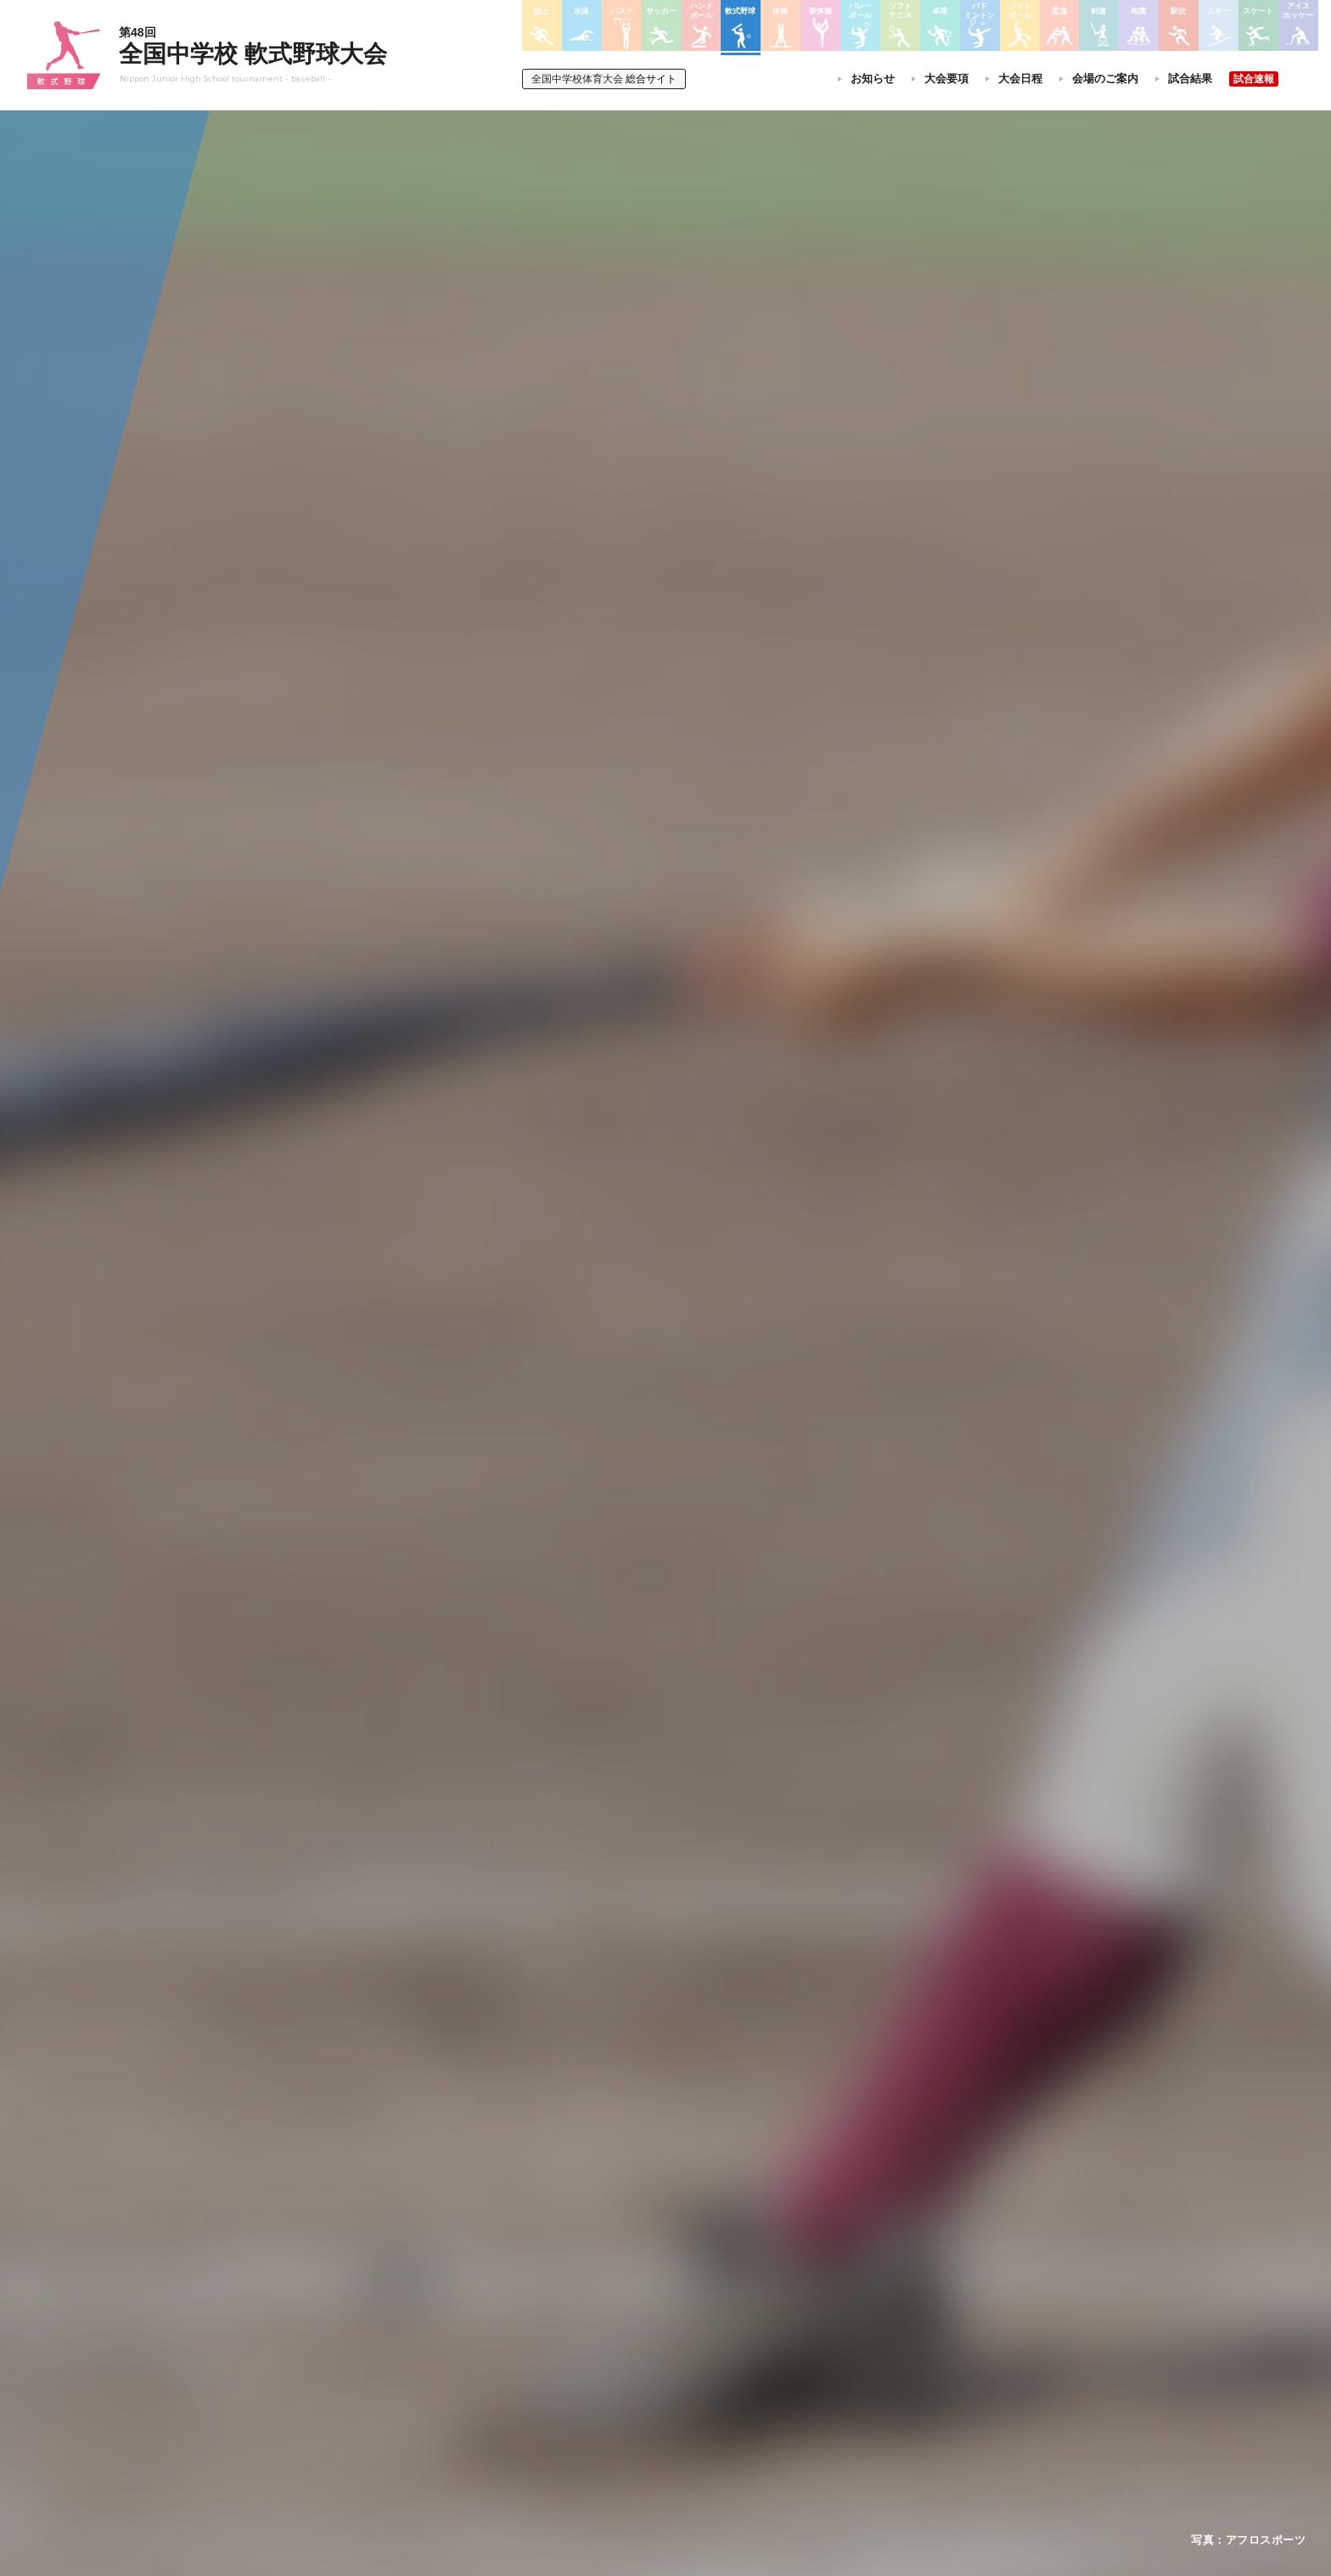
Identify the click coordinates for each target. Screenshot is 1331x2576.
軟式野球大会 (619, 2398)
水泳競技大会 (619, 2310)
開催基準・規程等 (444, 2310)
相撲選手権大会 (872, 2310)
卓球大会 (728, 2354)
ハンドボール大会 (630, 2376)
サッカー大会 (619, 2354)
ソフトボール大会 (748, 2398)
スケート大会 (867, 2376)
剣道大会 (857, 2288)
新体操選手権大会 (748, 2288)
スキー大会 (862, 2354)
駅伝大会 (857, 2332)
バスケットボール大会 (640, 2332)
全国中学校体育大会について (475, 2240)
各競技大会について (638, 2240)
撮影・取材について (449, 2354)
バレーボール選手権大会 (764, 2310)
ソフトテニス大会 (748, 2332)
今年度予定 (428, 2288)
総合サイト (604, 79)
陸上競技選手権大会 (635, 2288)
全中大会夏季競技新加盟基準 (469, 2332)
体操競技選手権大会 (635, 2420)
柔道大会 (728, 2420)
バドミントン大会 (748, 2376)
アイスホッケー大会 (883, 2398)
